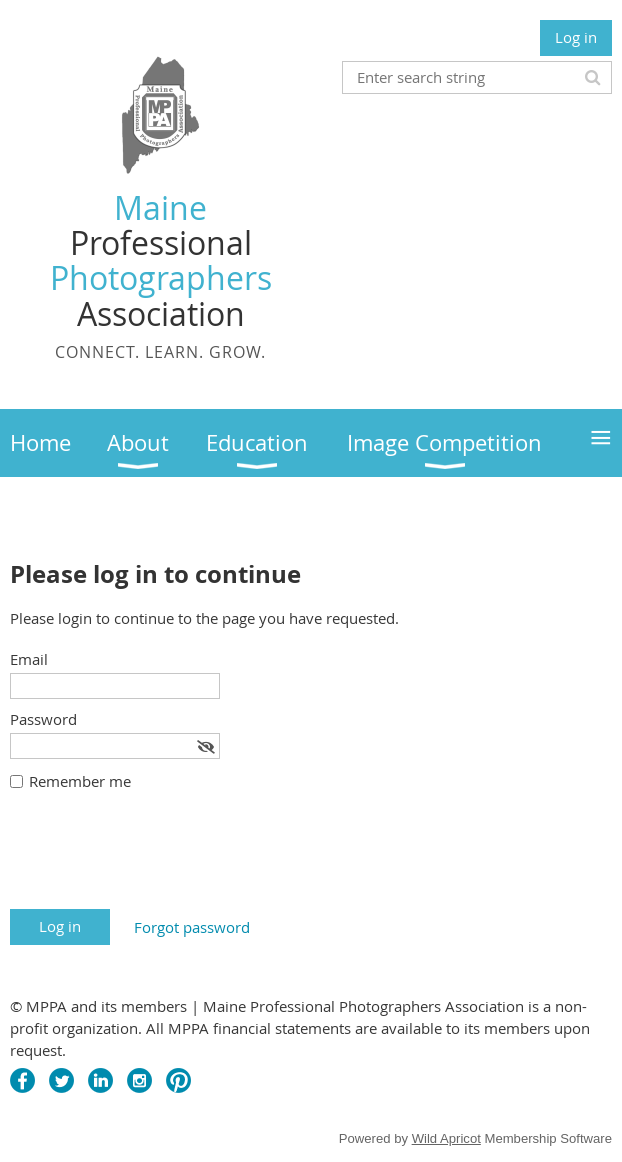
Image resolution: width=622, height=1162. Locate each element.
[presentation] (162, 860)
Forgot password (192, 927)
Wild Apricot (446, 1138)
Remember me (80, 781)
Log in (576, 37)
